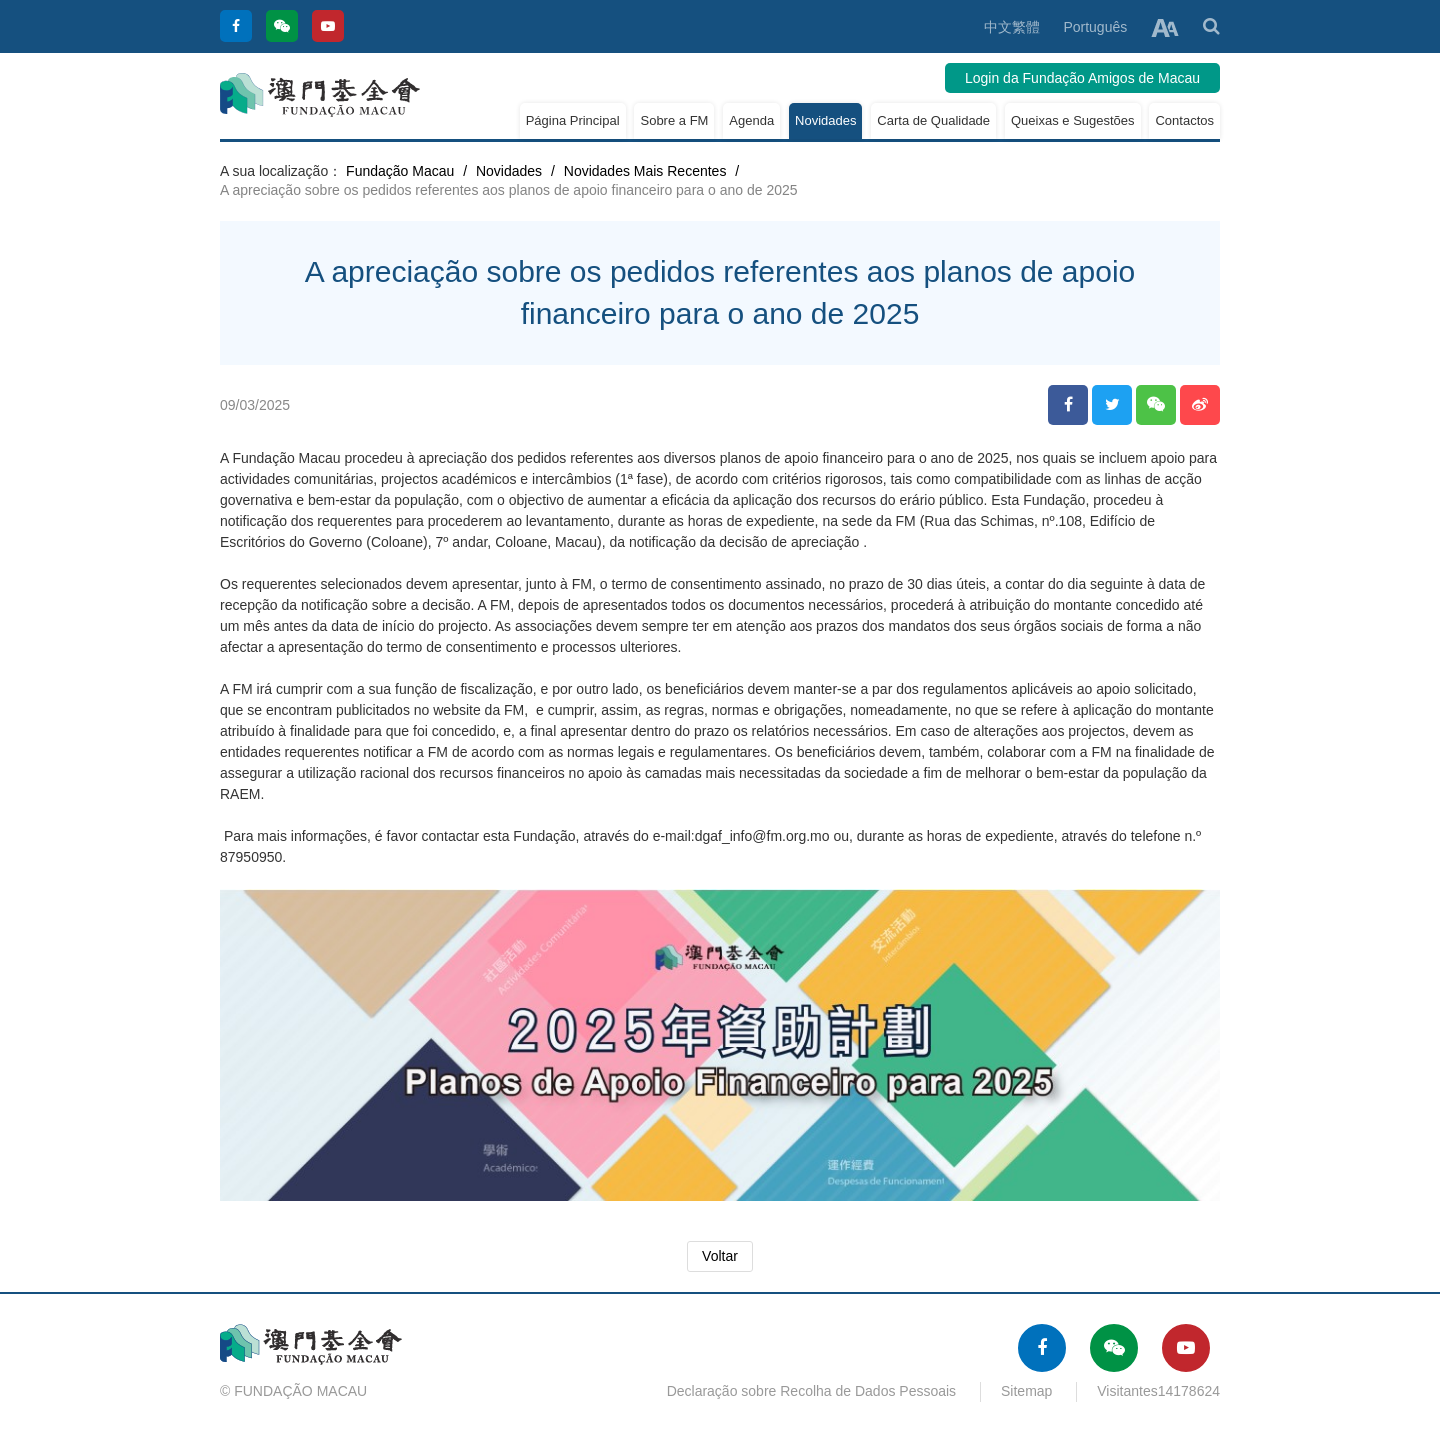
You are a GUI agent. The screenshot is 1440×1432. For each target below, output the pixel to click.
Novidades (825, 120)
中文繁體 (1012, 27)
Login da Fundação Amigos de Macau (1082, 78)
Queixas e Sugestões (1073, 120)
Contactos (1184, 120)
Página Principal (573, 120)
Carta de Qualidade (933, 120)
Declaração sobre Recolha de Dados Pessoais (812, 1391)
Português (1095, 27)
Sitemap (1026, 1391)
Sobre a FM (674, 120)
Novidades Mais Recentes (645, 171)
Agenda (751, 120)
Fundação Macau (400, 171)
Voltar (720, 1256)
